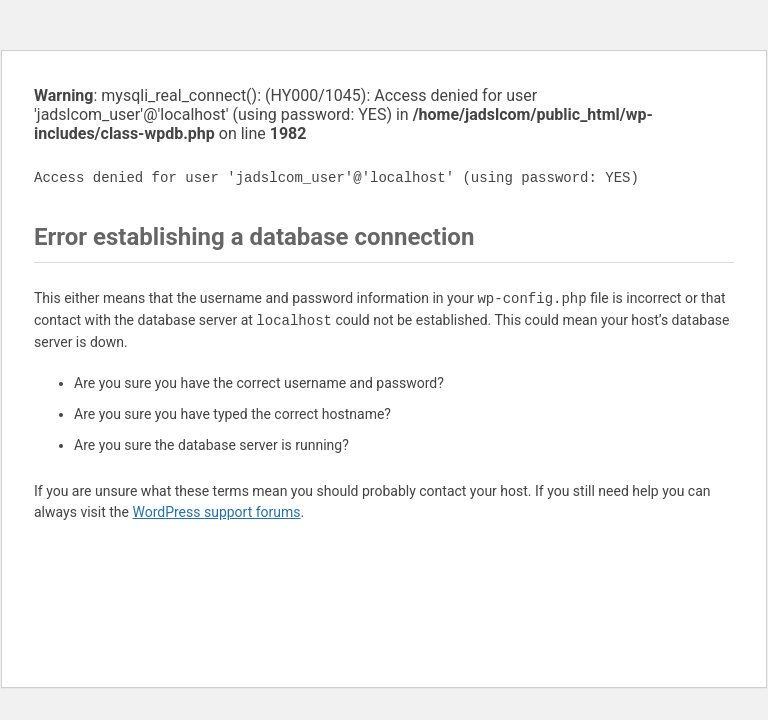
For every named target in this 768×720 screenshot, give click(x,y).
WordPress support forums (216, 512)
